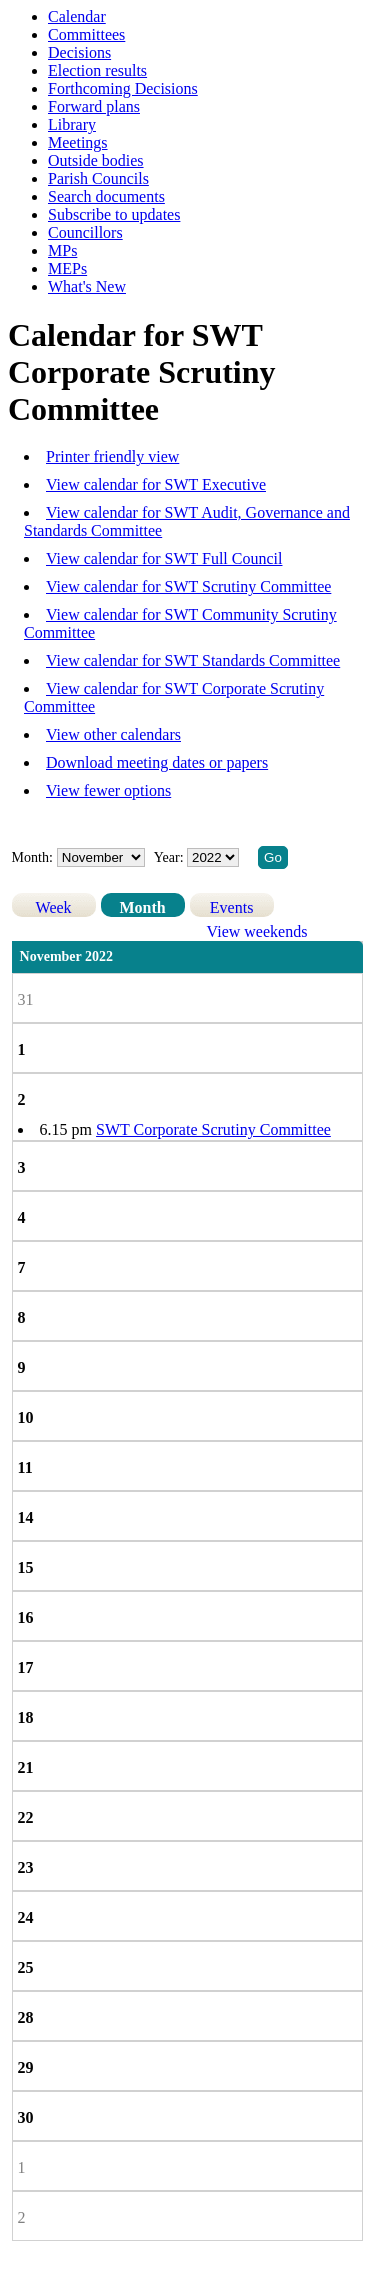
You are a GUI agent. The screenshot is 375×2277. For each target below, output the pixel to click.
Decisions (79, 52)
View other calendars (113, 734)
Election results (97, 70)
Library (72, 124)
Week (54, 907)
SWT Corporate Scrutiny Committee (213, 1129)
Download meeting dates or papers (157, 762)
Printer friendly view (112, 456)
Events (232, 907)
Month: (32, 857)
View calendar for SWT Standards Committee (193, 660)
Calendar (77, 16)
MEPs (67, 268)
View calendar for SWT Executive (156, 484)
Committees (86, 34)
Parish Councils (98, 178)
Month (142, 907)
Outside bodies (96, 160)
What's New (87, 286)
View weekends (257, 931)
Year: (170, 857)
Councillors (85, 232)
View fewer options (108, 790)
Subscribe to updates (114, 214)
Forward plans (94, 106)
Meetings (78, 142)
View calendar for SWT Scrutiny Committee (188, 586)
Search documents (106, 196)
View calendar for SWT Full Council (164, 558)
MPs (62, 250)
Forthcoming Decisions (123, 88)
